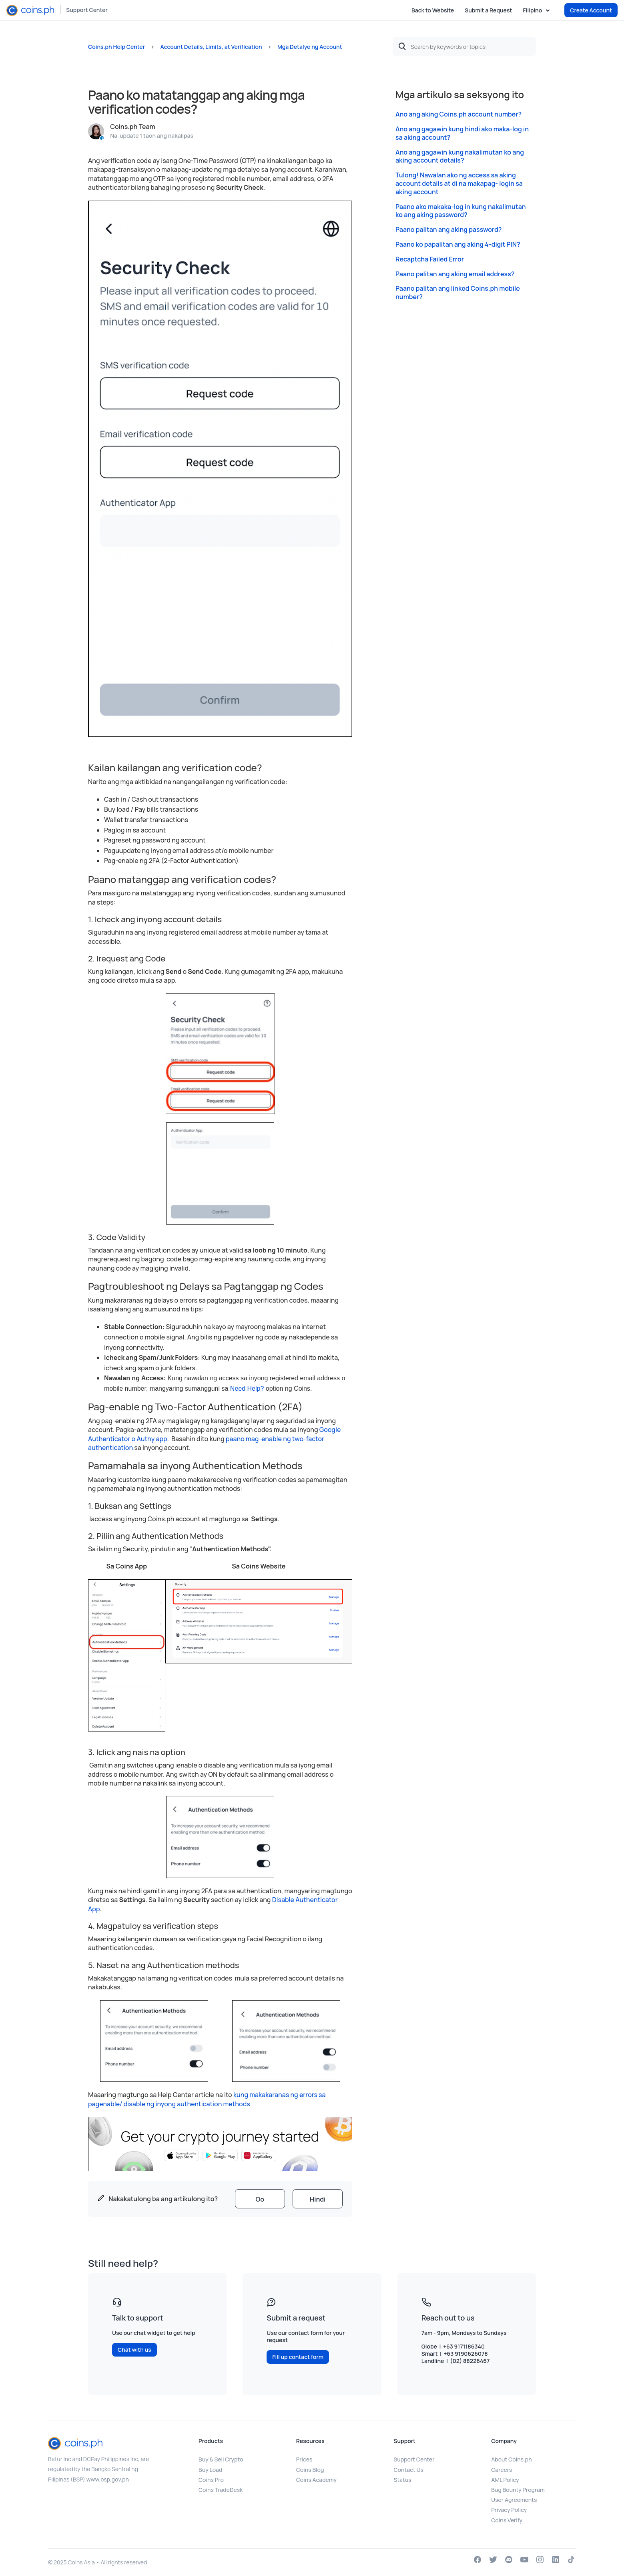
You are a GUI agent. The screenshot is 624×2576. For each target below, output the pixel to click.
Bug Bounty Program (518, 2490)
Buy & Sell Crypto (221, 2459)
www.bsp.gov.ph (107, 2479)
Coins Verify (506, 2520)
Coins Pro (211, 2479)
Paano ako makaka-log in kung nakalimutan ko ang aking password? (460, 211)
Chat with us (134, 2349)
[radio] (260, 2198)
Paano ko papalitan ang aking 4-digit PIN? (457, 244)
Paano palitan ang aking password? (448, 229)
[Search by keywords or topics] (464, 46)
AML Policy (505, 2479)
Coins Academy (316, 2479)
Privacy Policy (509, 2510)
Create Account (591, 10)
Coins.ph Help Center (116, 46)
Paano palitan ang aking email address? (454, 274)
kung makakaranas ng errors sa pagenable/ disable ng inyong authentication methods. (207, 2099)
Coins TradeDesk (221, 2490)
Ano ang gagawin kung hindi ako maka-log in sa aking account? (462, 133)
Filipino (533, 10)
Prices (304, 2459)
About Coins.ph (511, 2459)
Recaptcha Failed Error (429, 259)
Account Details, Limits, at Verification (211, 46)
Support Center (87, 10)
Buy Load (210, 2469)
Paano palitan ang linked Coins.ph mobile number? (457, 292)
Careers (501, 2469)
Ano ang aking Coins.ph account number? (458, 114)
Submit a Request (488, 10)
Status (402, 2479)
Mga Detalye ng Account (309, 46)
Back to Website (432, 10)
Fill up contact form (297, 2357)
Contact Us (408, 2469)
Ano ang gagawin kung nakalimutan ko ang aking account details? (459, 156)
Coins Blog (310, 2469)
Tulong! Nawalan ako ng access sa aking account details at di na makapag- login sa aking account (459, 183)
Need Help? (247, 1388)
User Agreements (514, 2500)
